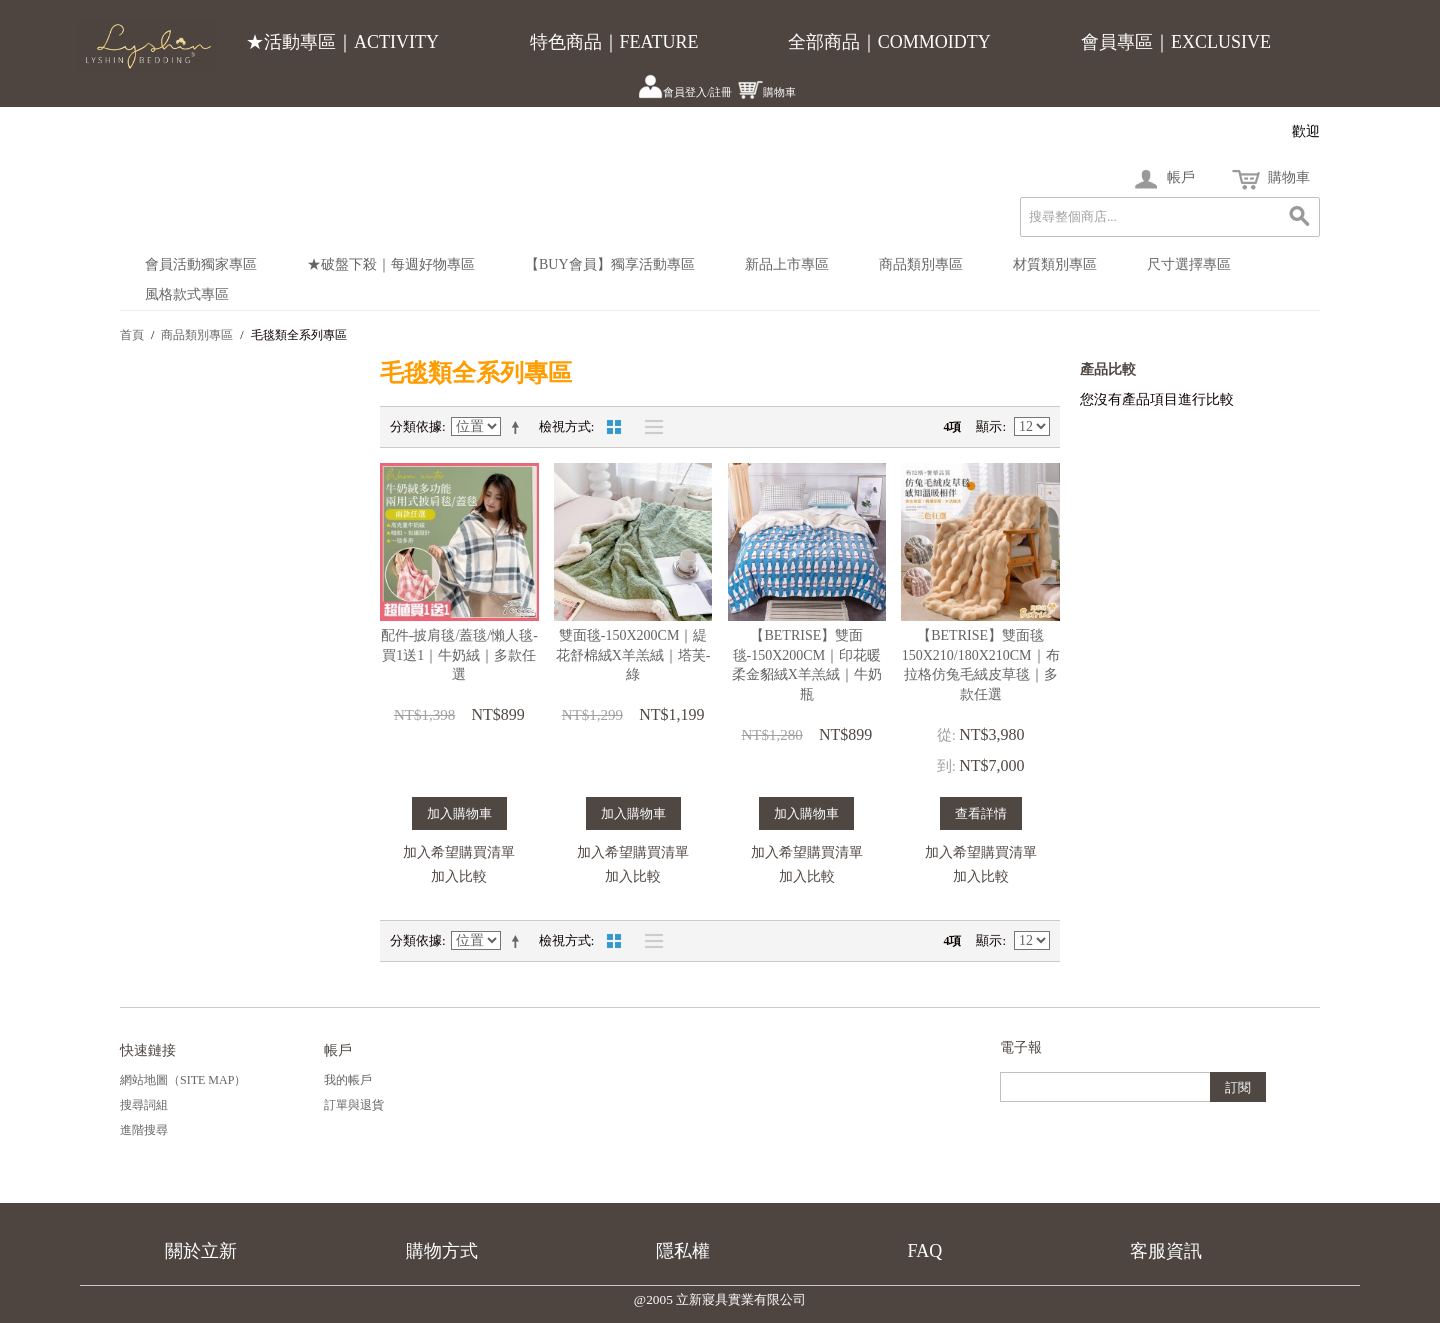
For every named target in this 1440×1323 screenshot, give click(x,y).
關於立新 (201, 1251)
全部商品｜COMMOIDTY (889, 42)
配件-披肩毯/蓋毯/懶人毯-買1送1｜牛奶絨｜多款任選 (459, 655)
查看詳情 (981, 813)
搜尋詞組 (144, 1105)
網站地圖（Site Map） (183, 1080)
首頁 (132, 335)
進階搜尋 (144, 1130)
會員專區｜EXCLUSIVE (1176, 42)
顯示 (989, 426)
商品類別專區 (921, 264)
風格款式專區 (187, 294)
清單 (649, 427)
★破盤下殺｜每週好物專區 (391, 264)
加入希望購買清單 (459, 852)
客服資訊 (1166, 1251)
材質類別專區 (1055, 264)
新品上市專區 (787, 264)
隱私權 (683, 1251)
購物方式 (442, 1251)
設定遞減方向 (519, 427)
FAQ (925, 1251)
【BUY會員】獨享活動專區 (610, 264)
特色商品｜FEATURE (614, 42)
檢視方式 (565, 426)
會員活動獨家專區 (201, 264)
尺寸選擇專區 (1189, 264)
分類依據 (416, 426)
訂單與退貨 (354, 1105)
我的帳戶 (348, 1080)
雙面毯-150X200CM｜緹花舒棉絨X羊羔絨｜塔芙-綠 (633, 655)
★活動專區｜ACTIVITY (342, 42)
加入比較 (459, 876)
